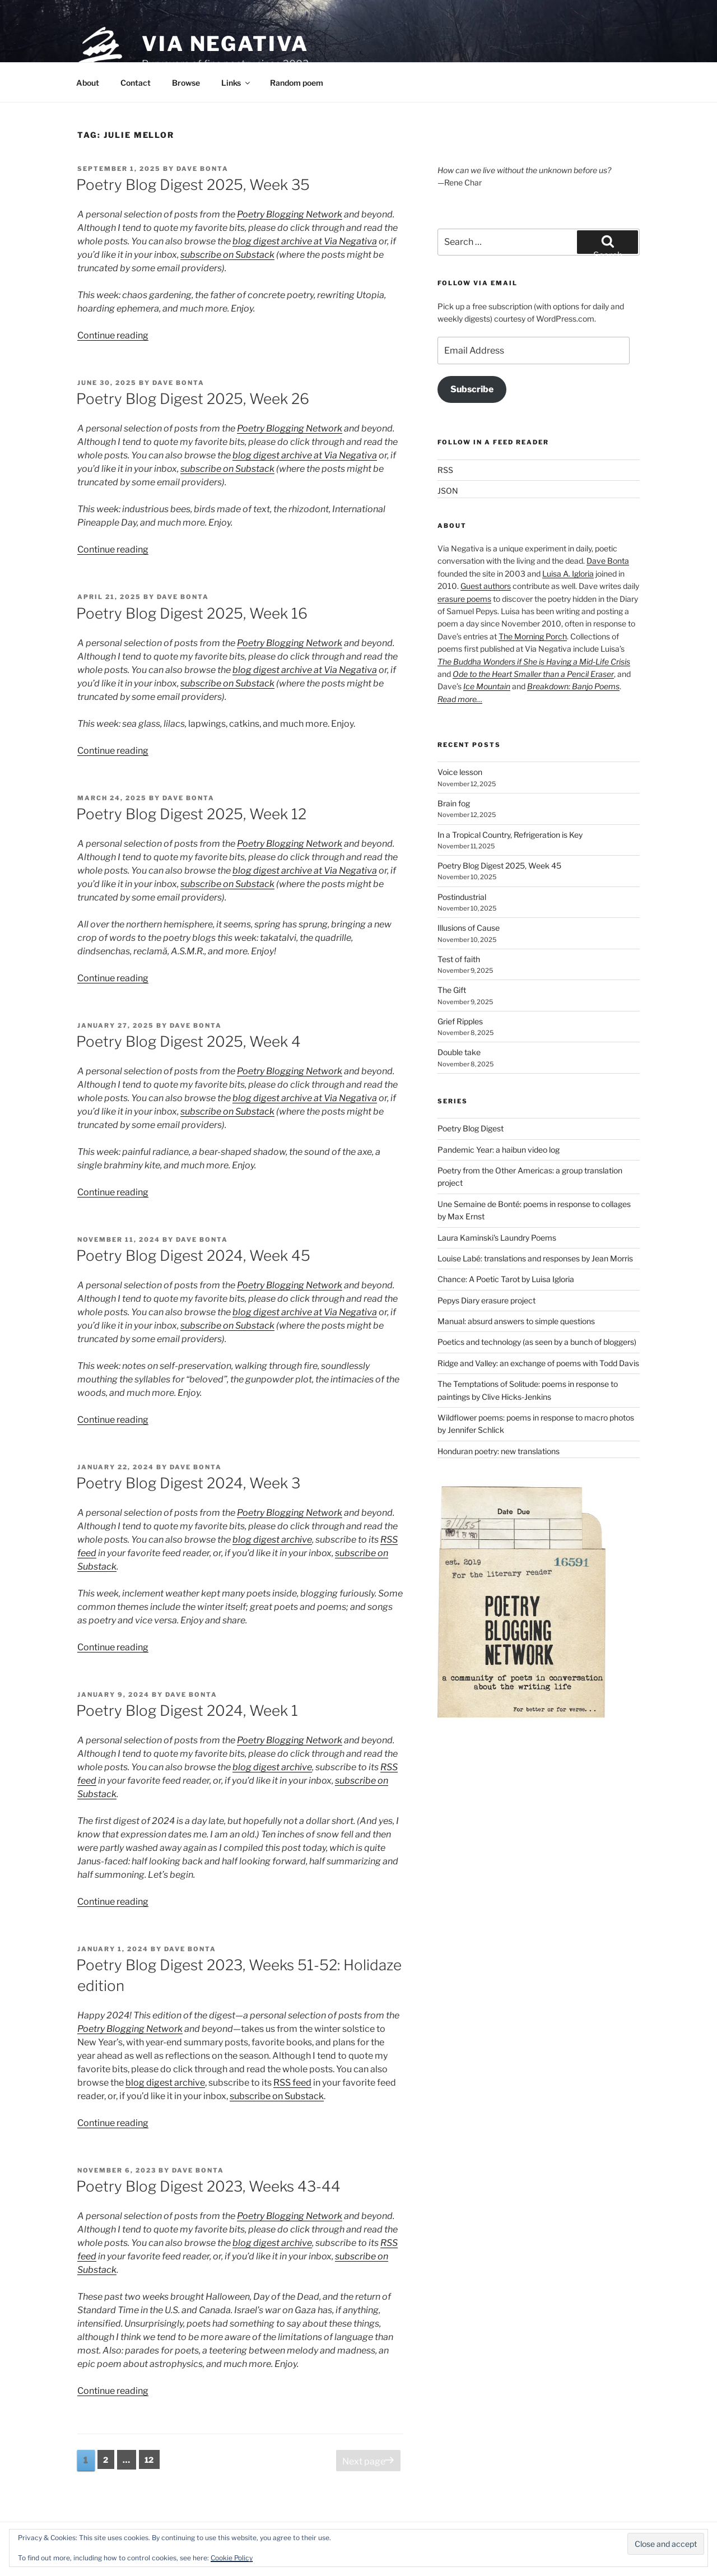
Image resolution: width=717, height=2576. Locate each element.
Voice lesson (459, 772)
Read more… (459, 699)
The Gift (451, 990)
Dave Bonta (202, 169)
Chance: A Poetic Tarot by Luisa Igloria (505, 1279)
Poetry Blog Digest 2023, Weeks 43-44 (208, 2186)
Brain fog (453, 803)
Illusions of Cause (468, 927)
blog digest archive (272, 1539)
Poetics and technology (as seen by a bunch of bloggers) (536, 1342)
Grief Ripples (460, 1021)
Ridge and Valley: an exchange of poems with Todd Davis (538, 1363)
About (87, 82)
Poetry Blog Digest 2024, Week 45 (193, 1255)
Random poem (296, 82)
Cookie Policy (232, 2558)
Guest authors (485, 586)
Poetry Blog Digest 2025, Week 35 (193, 184)
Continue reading (112, 335)
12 (152, 2458)
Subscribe (471, 389)
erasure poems (464, 599)
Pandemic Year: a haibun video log (498, 1149)
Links (236, 82)
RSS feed (292, 2082)
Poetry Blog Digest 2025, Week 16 (192, 613)
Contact (135, 82)
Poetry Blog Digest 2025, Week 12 (191, 814)
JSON (447, 490)
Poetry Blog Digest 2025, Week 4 (188, 1041)
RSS (445, 470)
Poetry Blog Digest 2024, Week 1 (187, 1710)
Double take (459, 1052)
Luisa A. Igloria (568, 573)
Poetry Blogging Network (289, 214)
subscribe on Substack (227, 254)
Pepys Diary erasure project (486, 1300)
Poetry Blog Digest (470, 1128)
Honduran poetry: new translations (498, 1451)
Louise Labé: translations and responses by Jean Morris (535, 1258)
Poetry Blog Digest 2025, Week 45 (499, 865)
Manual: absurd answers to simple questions (516, 1321)
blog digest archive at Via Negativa (304, 241)
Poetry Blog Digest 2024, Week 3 (188, 1483)
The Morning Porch (533, 636)
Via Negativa (225, 43)
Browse (186, 82)
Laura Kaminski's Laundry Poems (496, 1237)
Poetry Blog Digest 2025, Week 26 (192, 398)
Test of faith (458, 959)
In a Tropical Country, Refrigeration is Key (510, 834)
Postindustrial (461, 897)
